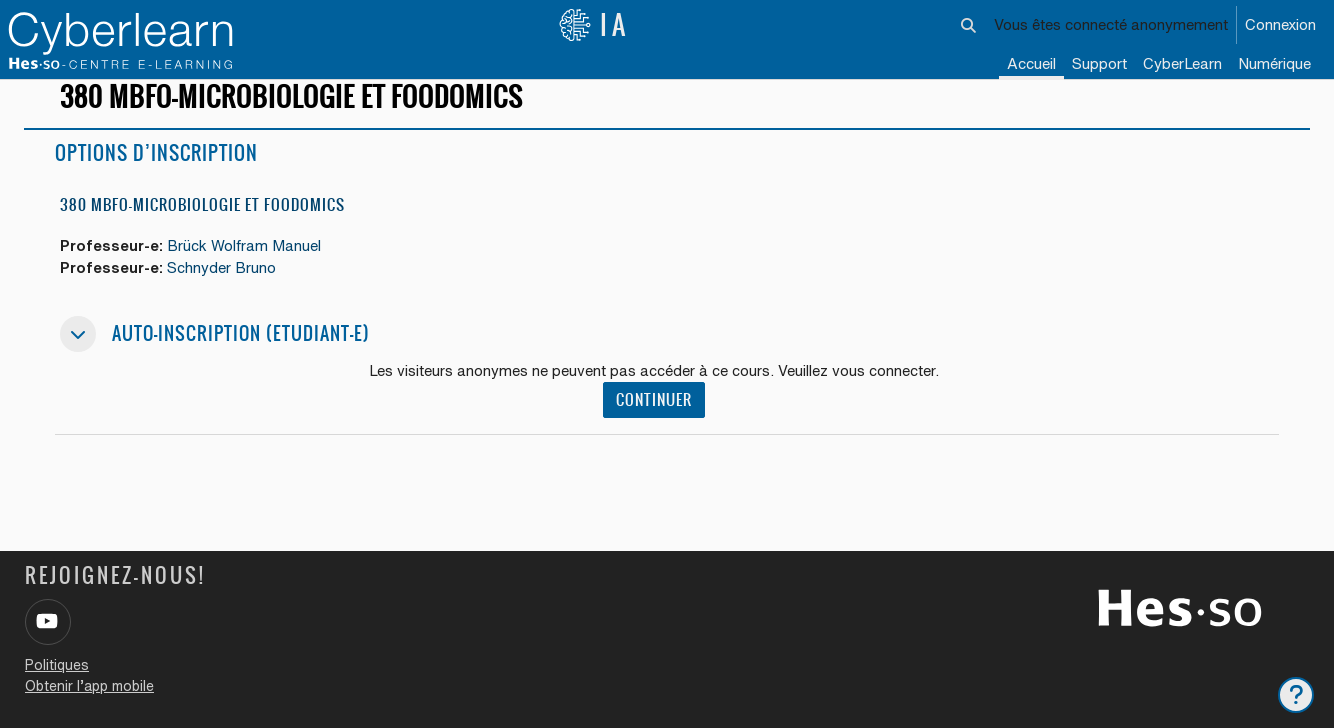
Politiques (57, 665)
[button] (969, 25)
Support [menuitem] (1099, 63)
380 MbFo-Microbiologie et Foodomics (202, 222)
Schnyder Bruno (224, 285)
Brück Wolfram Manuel (247, 263)
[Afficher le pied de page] (1296, 695)
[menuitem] (1182, 65)
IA (594, 25)
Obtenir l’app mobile (89, 686)
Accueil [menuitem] (1031, 63)
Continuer (654, 418)
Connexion (1280, 24)
